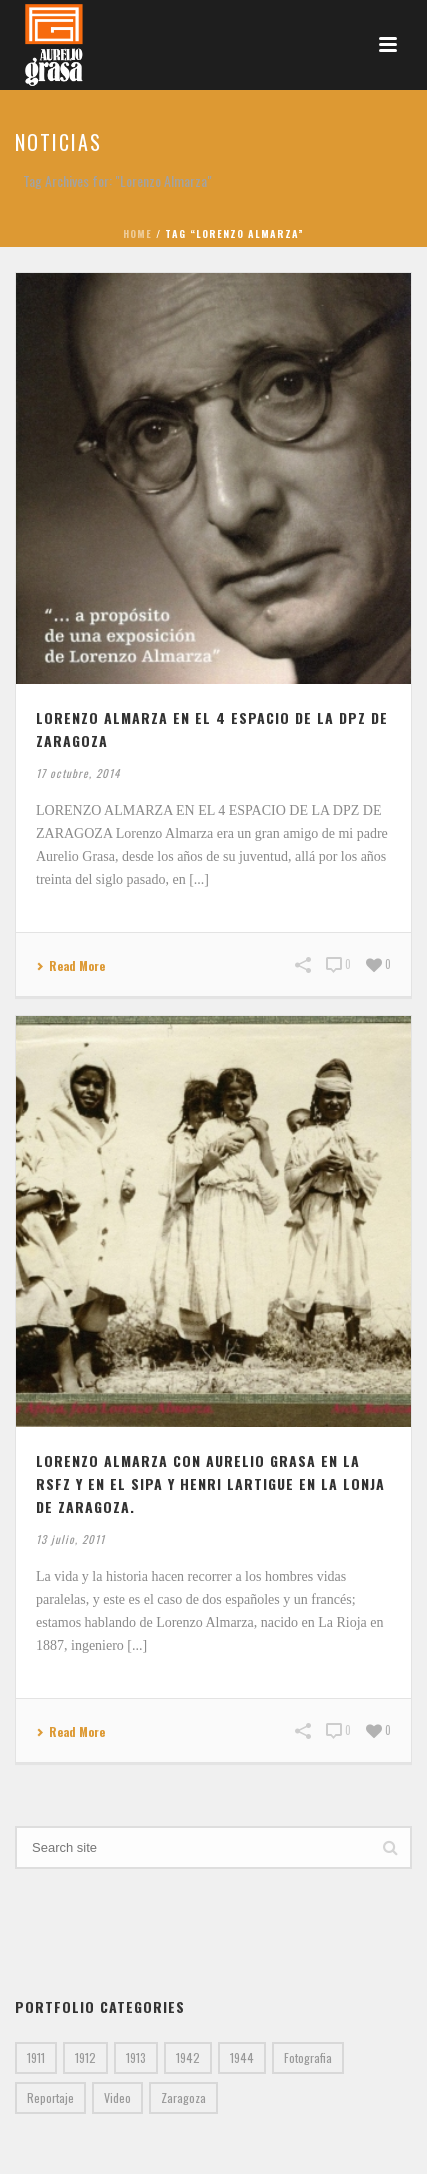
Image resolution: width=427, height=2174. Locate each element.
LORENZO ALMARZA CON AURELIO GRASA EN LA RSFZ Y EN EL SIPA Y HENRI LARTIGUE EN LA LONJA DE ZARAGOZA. (210, 1483)
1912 (85, 2057)
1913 (136, 2057)
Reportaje (50, 2097)
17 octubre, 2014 (78, 773)
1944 (242, 2057)
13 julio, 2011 (70, 1539)
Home (137, 233)
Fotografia (308, 2057)
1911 (36, 2057)
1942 (188, 2057)
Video (117, 2097)
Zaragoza (183, 2097)
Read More (70, 966)
